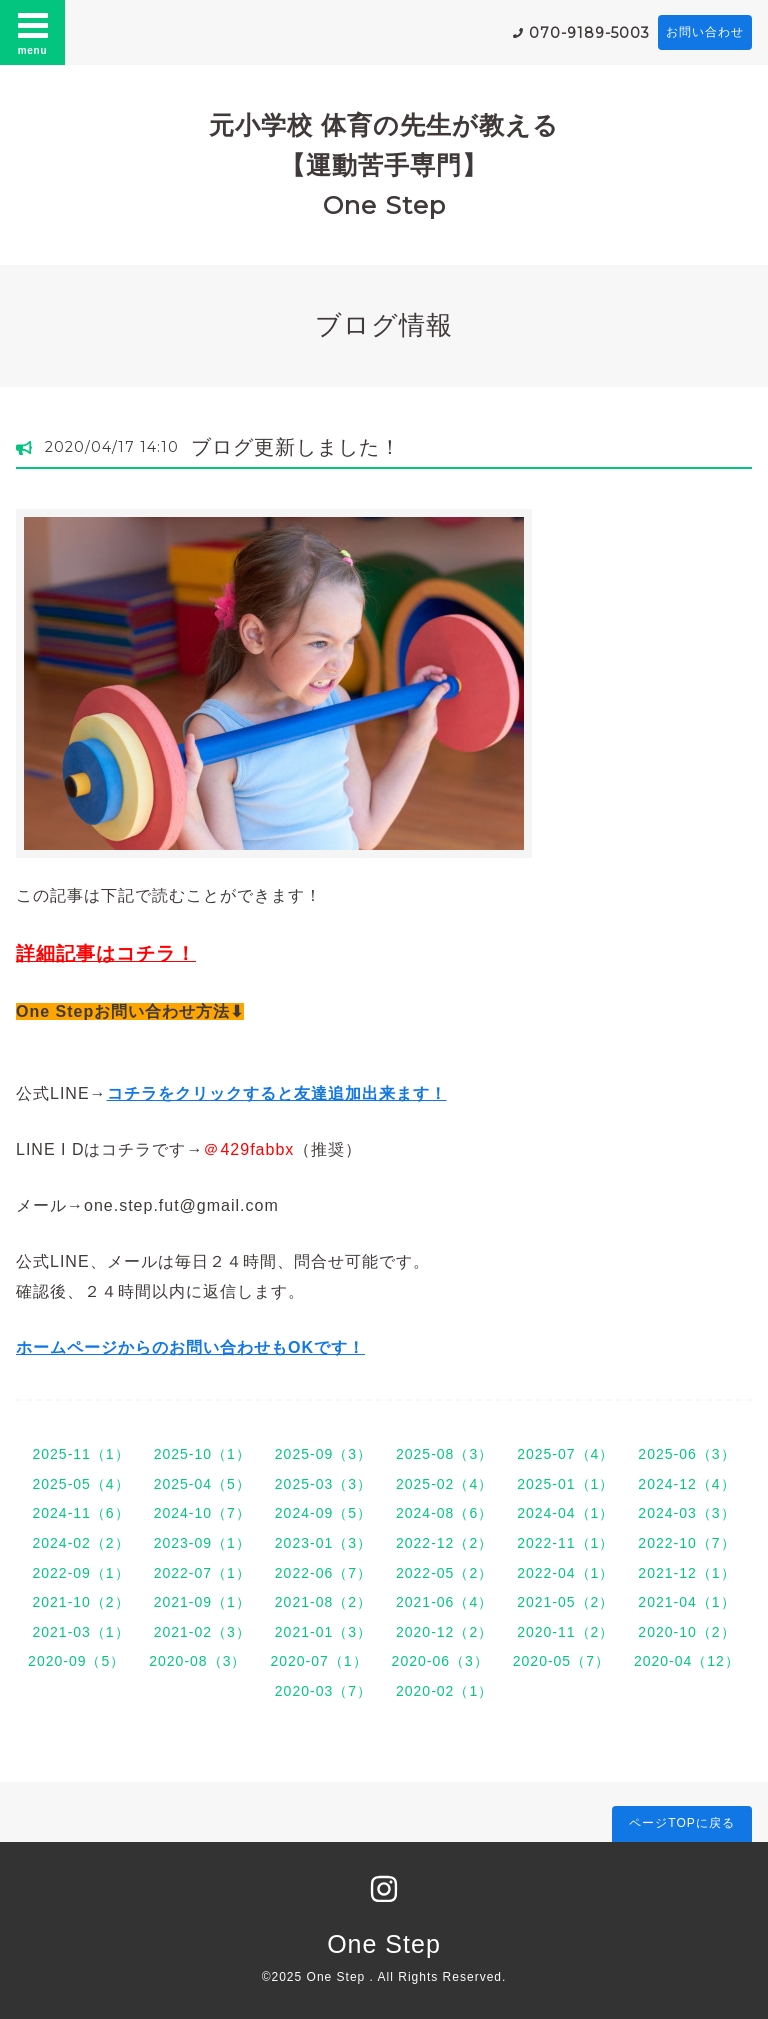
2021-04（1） (686, 1602)
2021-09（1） (202, 1602)
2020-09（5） (76, 1661)
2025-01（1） (565, 1484)
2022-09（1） (80, 1573)
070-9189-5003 (589, 33)
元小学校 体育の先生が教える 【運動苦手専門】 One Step (384, 165)
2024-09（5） (323, 1513)
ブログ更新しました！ (296, 447)
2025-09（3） (323, 1454)
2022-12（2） (444, 1543)
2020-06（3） (440, 1661)
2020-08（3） (197, 1661)
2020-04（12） (687, 1661)
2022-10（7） (686, 1543)
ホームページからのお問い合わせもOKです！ (190, 1347)
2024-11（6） (80, 1513)
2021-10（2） (80, 1602)
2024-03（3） (686, 1513)
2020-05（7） (561, 1661)
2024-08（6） (444, 1513)
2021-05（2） (565, 1602)
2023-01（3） (323, 1543)
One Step (384, 1944)
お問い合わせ (705, 32)
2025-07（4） (565, 1454)
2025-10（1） (202, 1454)
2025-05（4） (80, 1484)
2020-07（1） (318, 1661)
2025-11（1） (80, 1454)
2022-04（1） (565, 1573)
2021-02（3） (202, 1632)
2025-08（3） (444, 1454)
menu (33, 32)
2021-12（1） (686, 1573)
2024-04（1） (565, 1513)
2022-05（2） (444, 1573)
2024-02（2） (80, 1543)
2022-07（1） (202, 1573)
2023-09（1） (202, 1543)
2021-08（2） (323, 1602)
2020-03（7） (323, 1691)
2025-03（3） (323, 1484)
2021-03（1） (80, 1632)
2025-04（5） (202, 1484)
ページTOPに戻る (681, 1823)
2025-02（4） (444, 1484)
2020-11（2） (565, 1632)
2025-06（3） (686, 1454)
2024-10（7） (202, 1513)
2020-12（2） (444, 1632)
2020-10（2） (686, 1632)
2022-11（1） (565, 1543)
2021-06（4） (444, 1602)
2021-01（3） (323, 1632)
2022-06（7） (323, 1573)
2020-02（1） (444, 1691)
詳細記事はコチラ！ (106, 953)
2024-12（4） (686, 1484)
